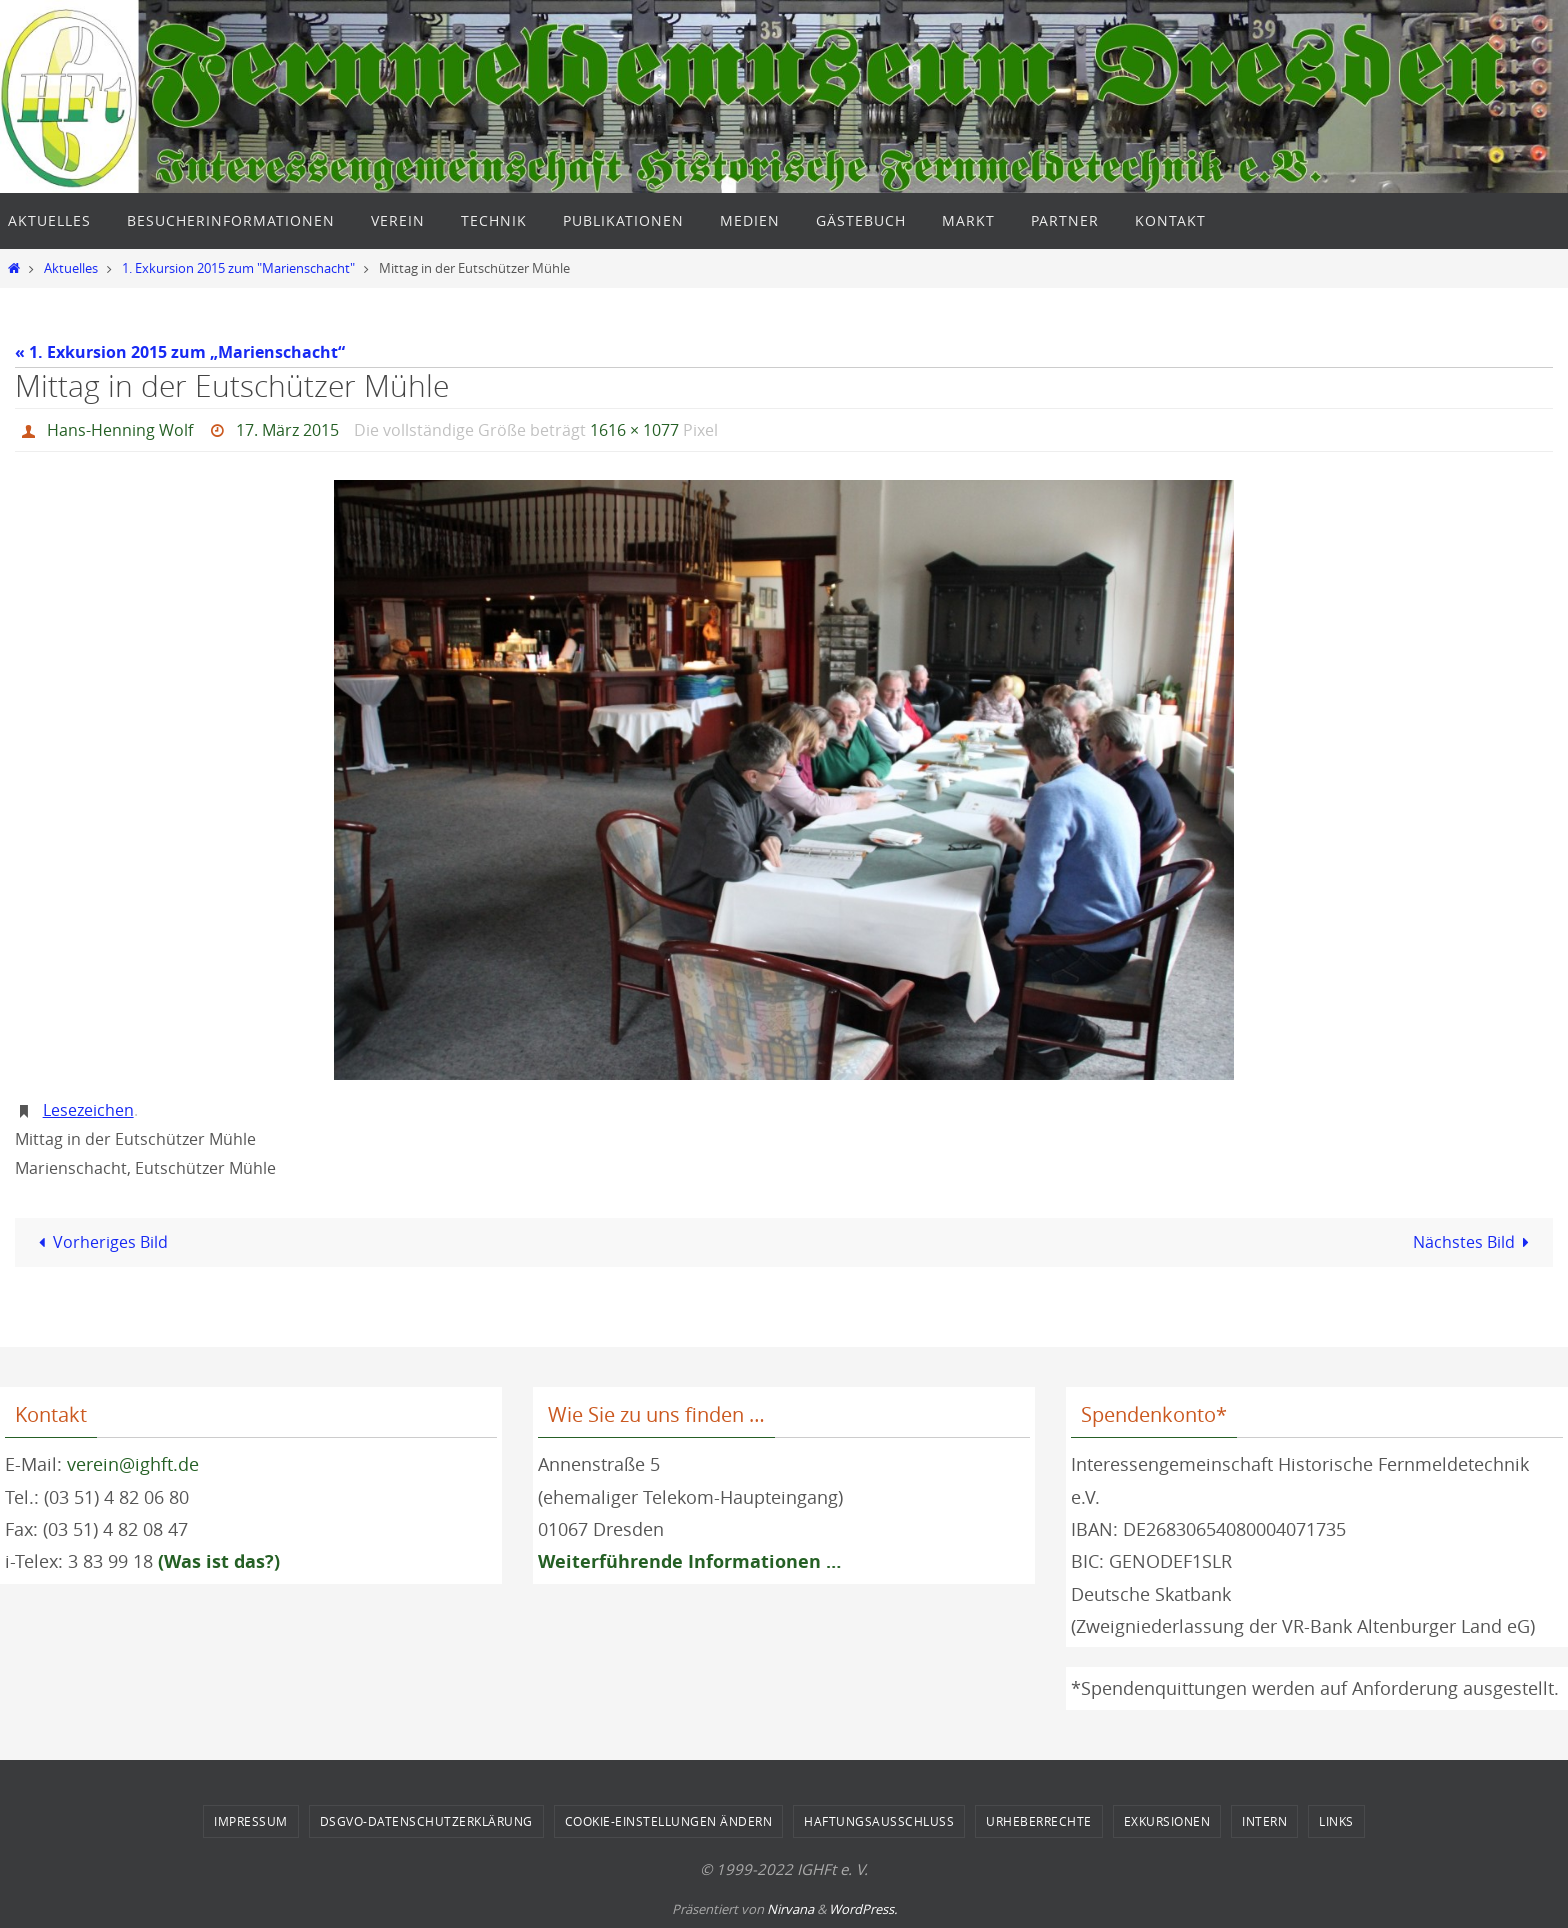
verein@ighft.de (133, 1464)
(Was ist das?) (219, 1561)
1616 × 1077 (634, 430)
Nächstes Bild (1475, 1242)
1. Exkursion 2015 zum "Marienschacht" (238, 268)
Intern (1264, 1821)
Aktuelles (71, 268)
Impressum (251, 1821)
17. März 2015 (287, 430)
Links (1336, 1821)
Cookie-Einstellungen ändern (669, 1821)
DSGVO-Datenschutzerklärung (426, 1821)
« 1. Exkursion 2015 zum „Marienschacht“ (180, 352)
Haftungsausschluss (879, 1821)
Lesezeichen (88, 1110)
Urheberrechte (1039, 1821)
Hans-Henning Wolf (120, 430)
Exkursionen (1167, 1821)
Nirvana (790, 1909)
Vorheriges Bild (98, 1242)
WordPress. (863, 1909)
